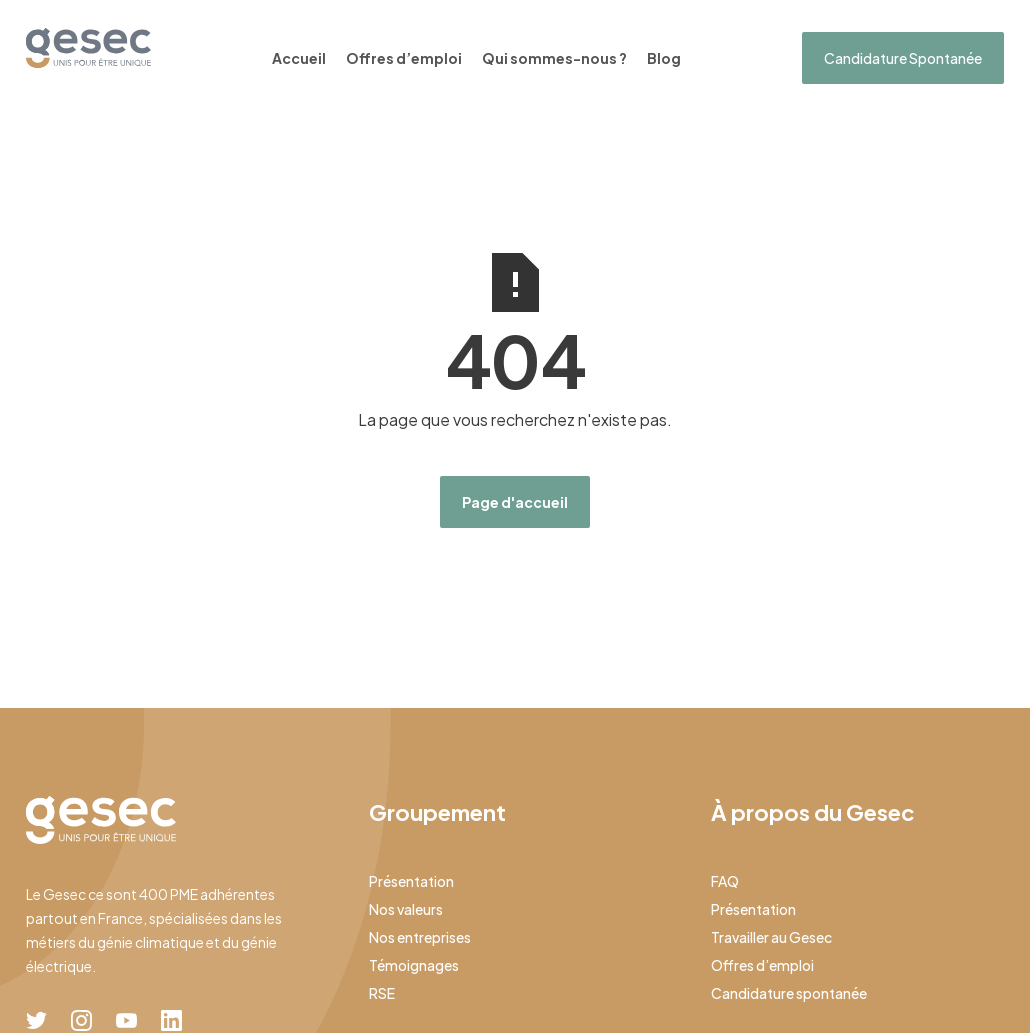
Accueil (299, 58)
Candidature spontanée (789, 993)
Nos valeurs (406, 909)
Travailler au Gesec (771, 937)
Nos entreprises (420, 937)
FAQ (725, 881)
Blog (664, 58)
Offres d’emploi (404, 58)
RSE (382, 993)
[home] (88, 48)
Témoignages (414, 965)
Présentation (411, 881)
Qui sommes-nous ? (554, 58)
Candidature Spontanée (903, 58)
